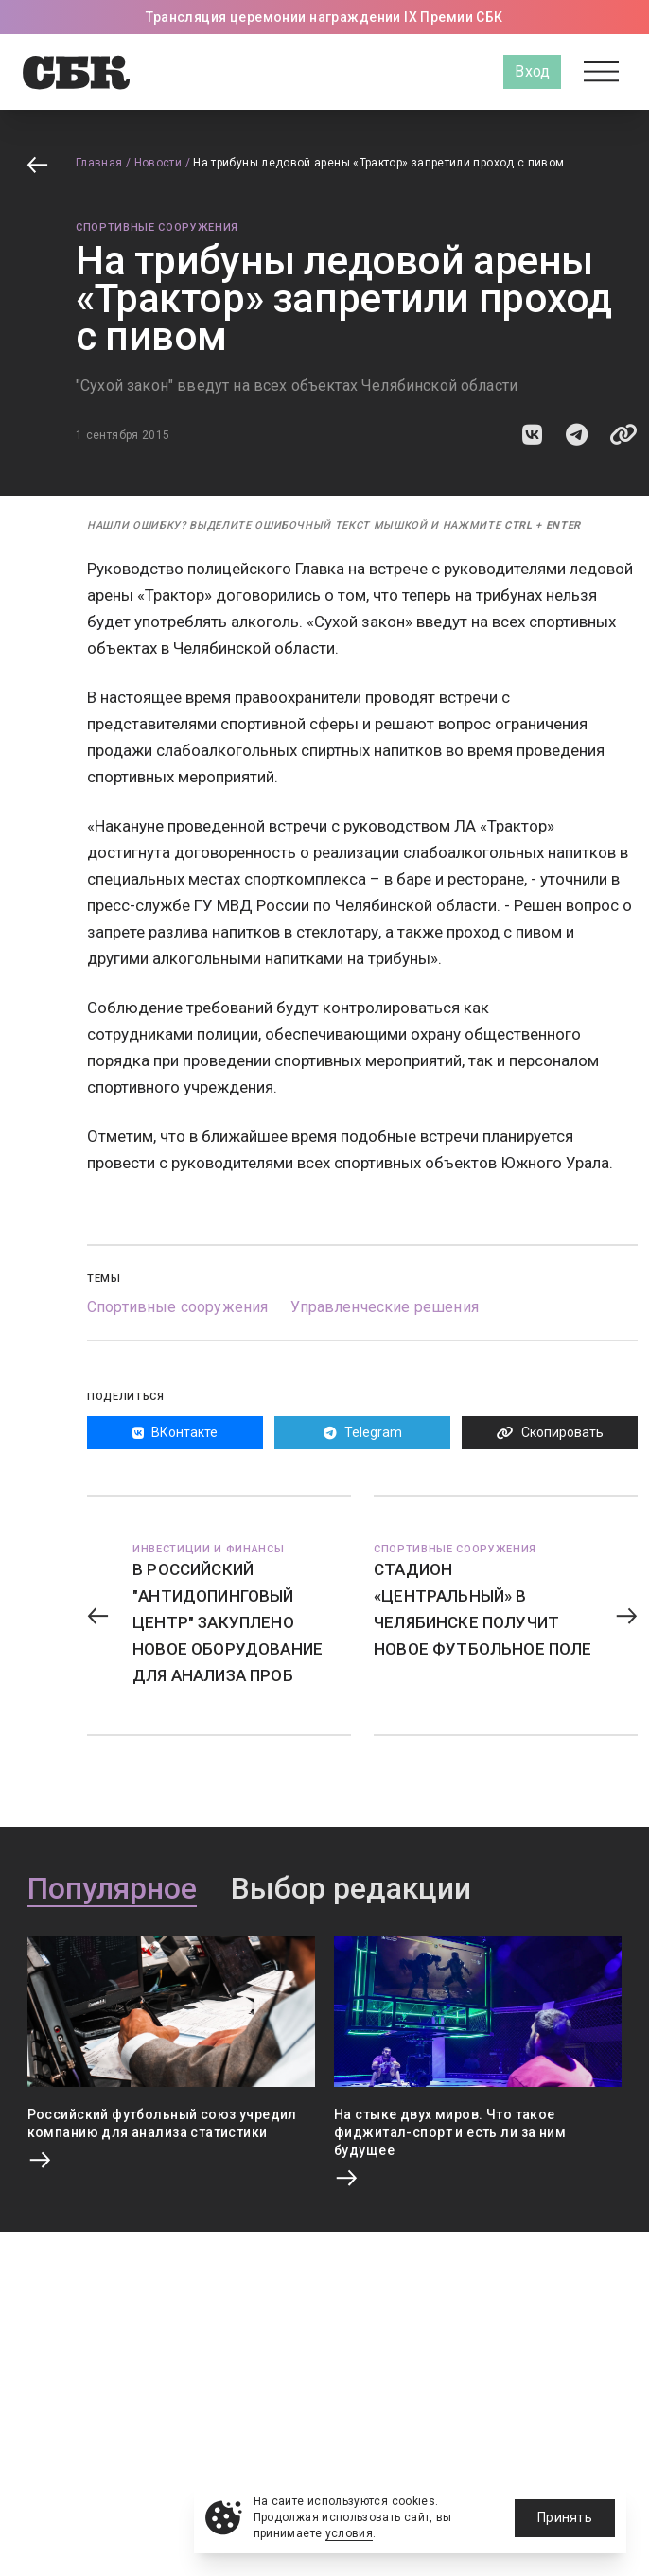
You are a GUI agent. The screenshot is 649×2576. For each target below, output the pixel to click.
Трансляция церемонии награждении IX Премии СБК (324, 17)
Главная (99, 162)
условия (349, 2533)
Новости (158, 162)
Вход (532, 71)
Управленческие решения (384, 1307)
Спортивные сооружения (157, 227)
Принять (564, 2517)
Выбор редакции (351, 1889)
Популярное (112, 1889)
